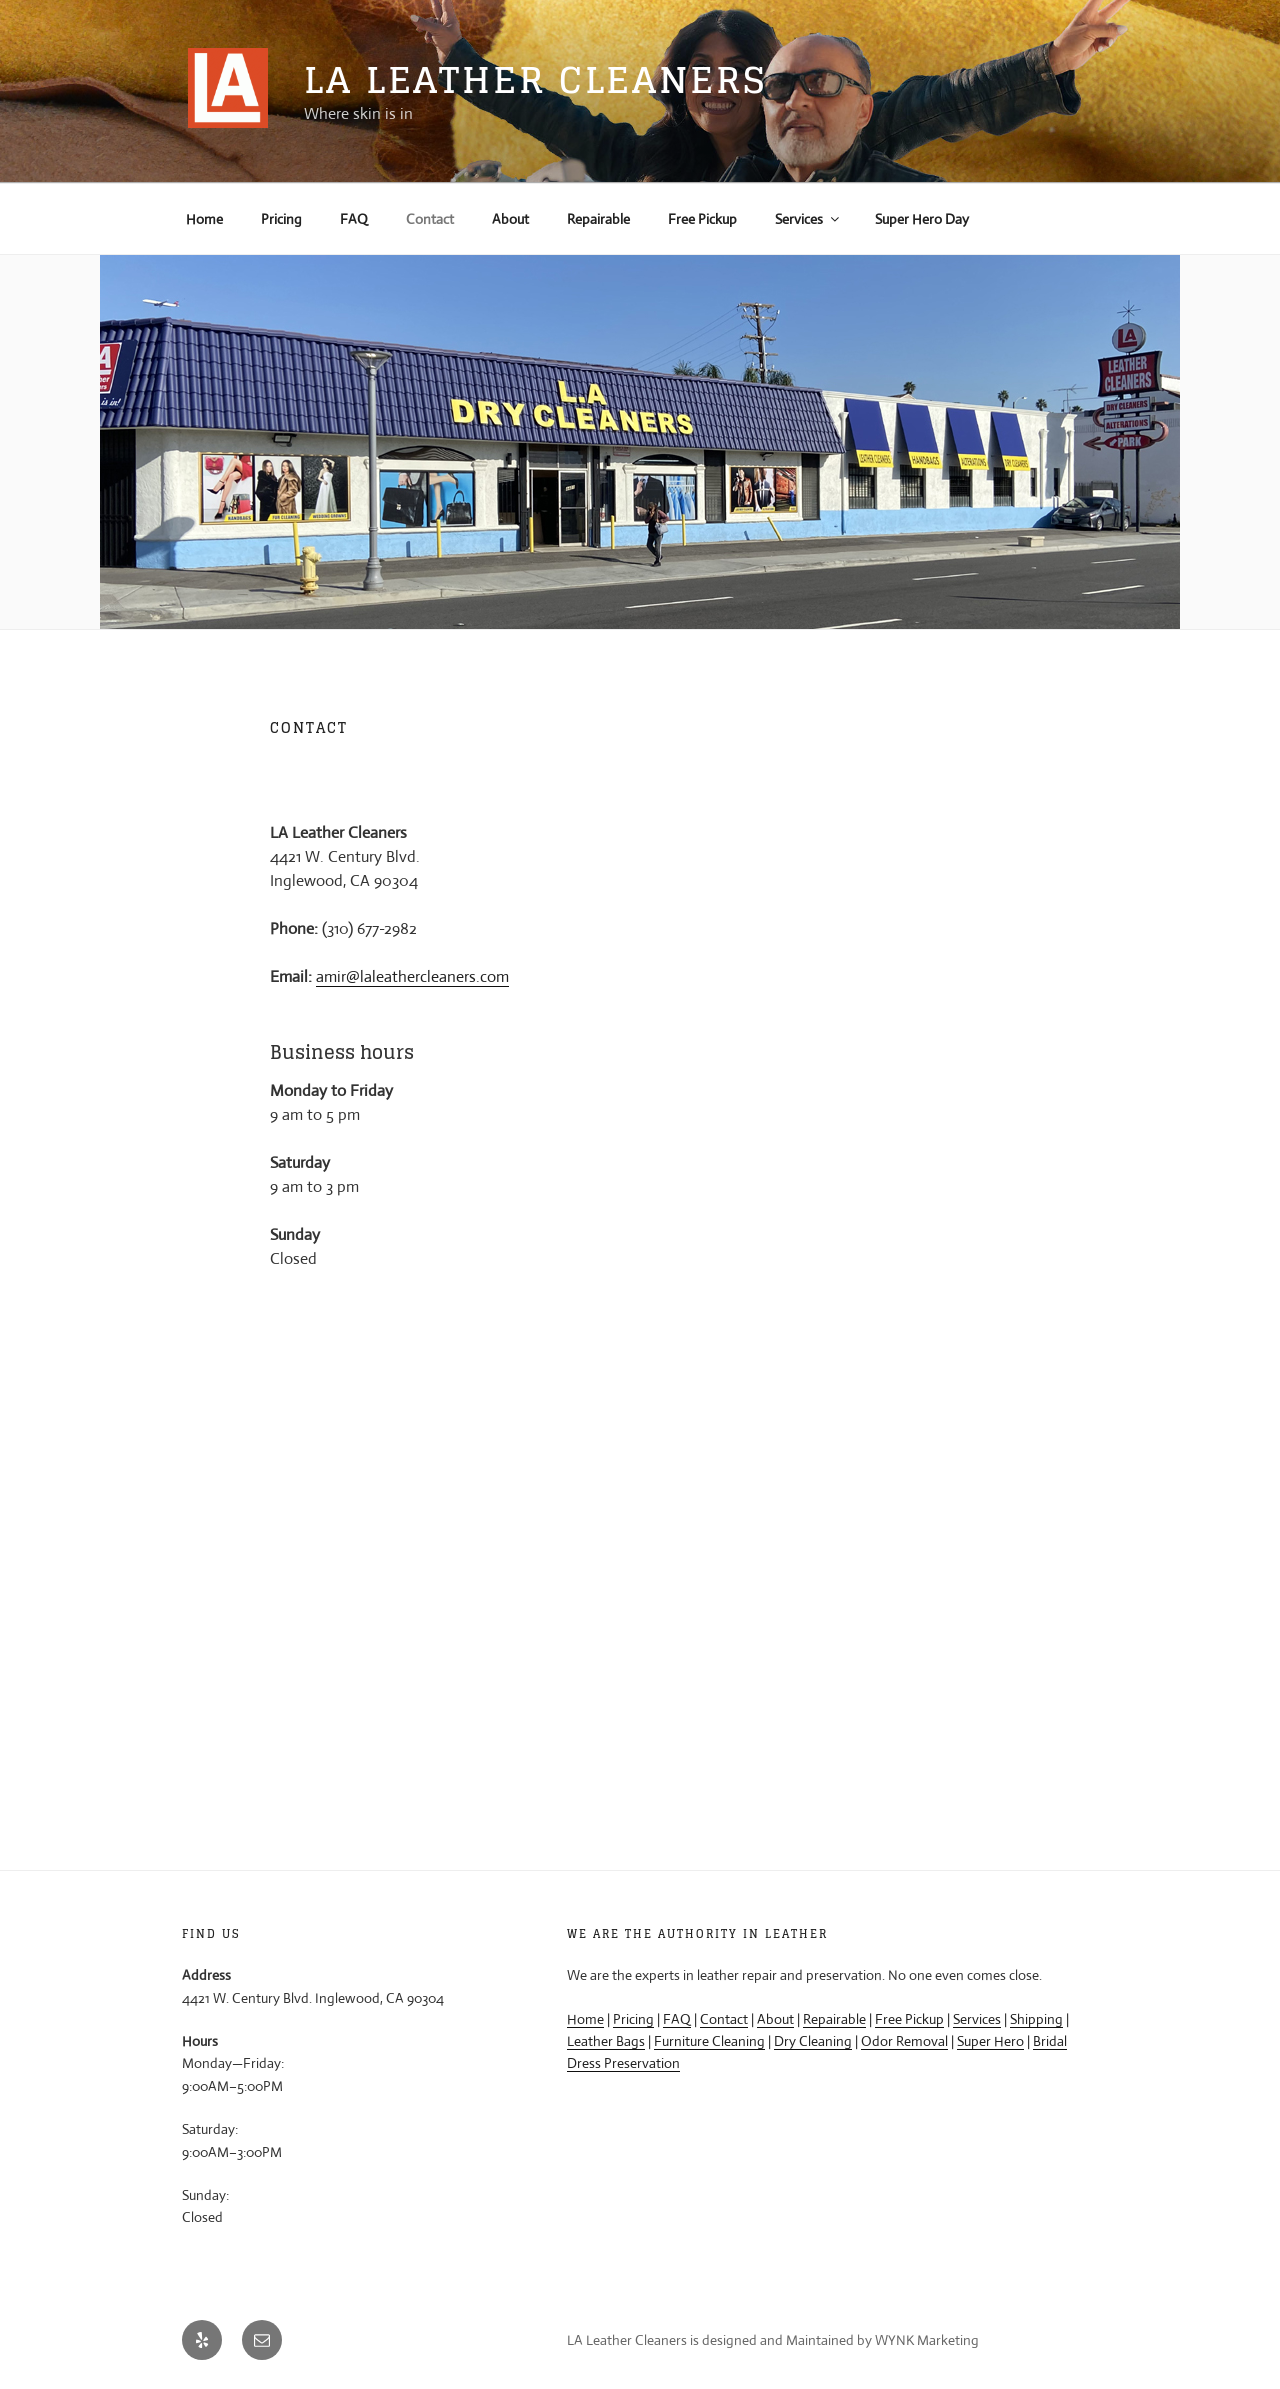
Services (808, 219)
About (510, 219)
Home (204, 219)
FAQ (354, 219)
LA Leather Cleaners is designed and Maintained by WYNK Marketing (773, 2340)
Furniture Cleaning (709, 2041)
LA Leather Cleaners (536, 79)
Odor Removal (904, 2041)
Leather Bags (606, 2041)
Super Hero (990, 2041)
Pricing (281, 219)
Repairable (598, 219)
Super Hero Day (922, 219)
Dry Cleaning (813, 2041)
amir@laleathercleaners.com (412, 976)
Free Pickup (702, 219)
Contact (430, 219)
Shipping (1036, 2019)
